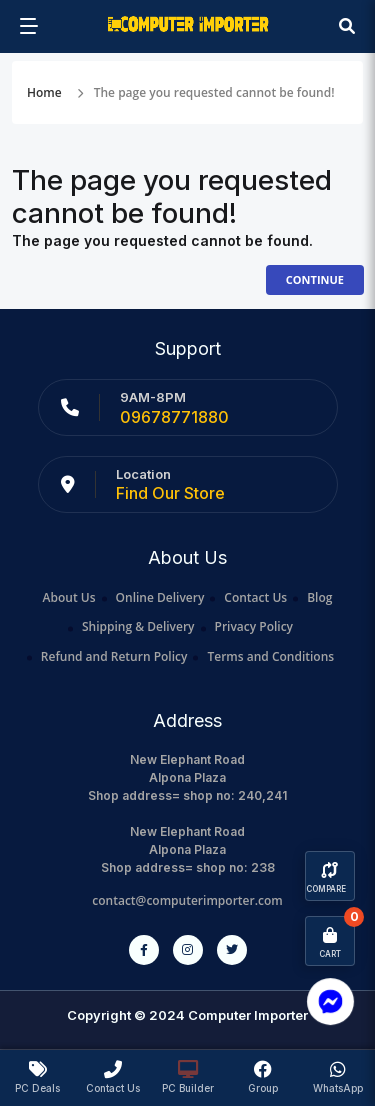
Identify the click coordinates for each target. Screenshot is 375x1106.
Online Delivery (160, 597)
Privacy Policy (254, 626)
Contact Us (255, 597)
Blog (319, 597)
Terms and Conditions (270, 656)
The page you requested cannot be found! (214, 92)
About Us (69, 597)
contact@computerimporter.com (187, 900)
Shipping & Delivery (138, 626)
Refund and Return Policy (114, 656)
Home (44, 92)
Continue (315, 279)
